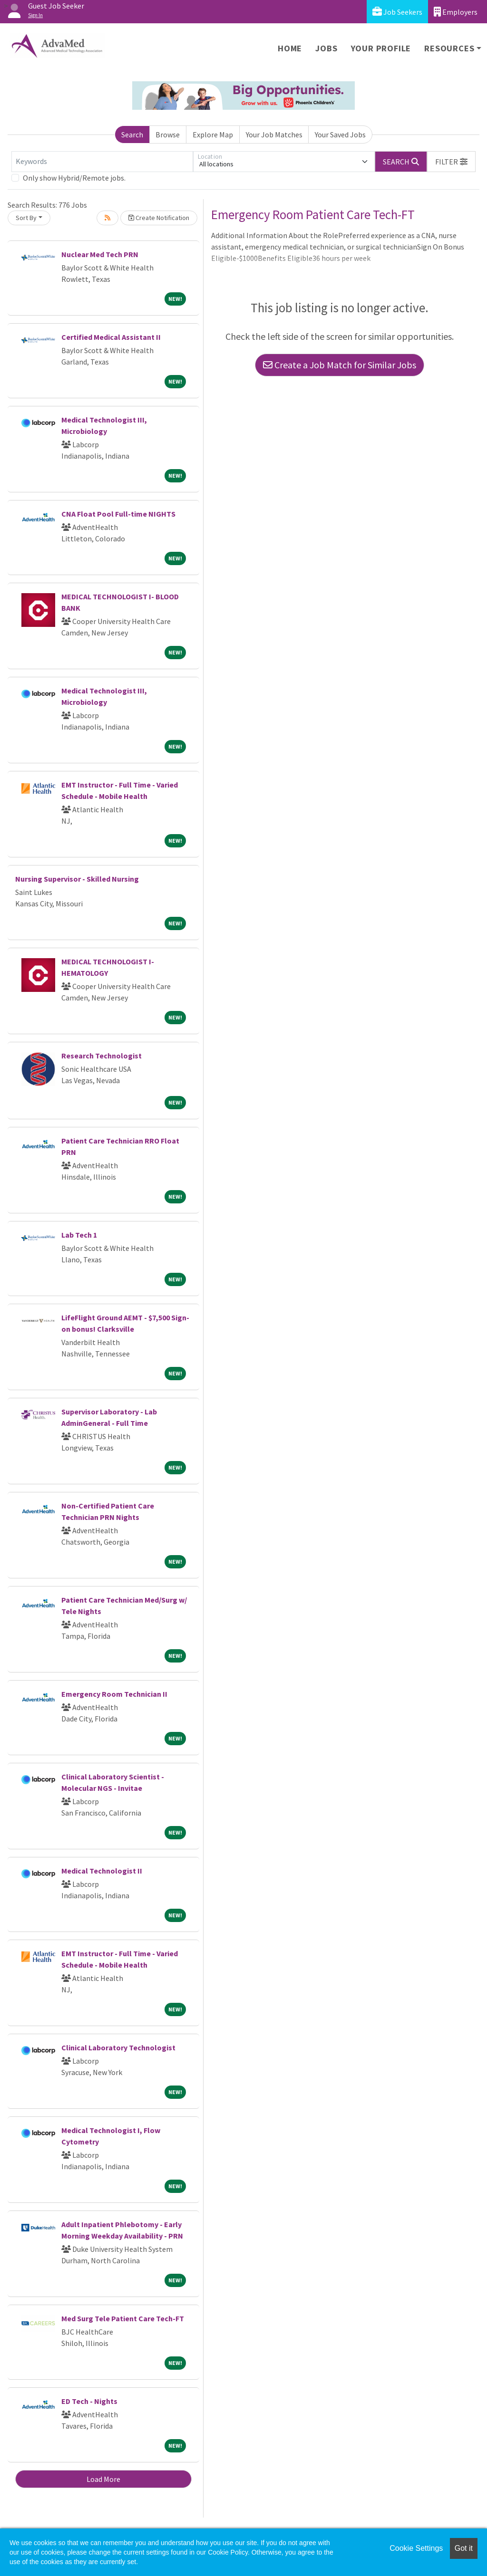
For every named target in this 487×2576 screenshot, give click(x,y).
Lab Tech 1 (79, 1235)
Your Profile (381, 48)
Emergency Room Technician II (114, 1694)
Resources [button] (449, 48)
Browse (168, 134)
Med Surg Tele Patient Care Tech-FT (122, 2318)
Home (290, 48)
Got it (464, 2548)
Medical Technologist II (101, 1870)
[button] (451, 161)
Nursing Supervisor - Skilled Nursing (77, 879)
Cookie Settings (416, 2548)
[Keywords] (102, 161)
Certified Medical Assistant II (111, 337)
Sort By (26, 217)
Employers (455, 12)
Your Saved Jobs (340, 134)
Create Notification (158, 217)
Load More (103, 2479)
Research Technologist (101, 1055)
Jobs (326, 48)
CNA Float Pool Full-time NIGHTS (118, 514)
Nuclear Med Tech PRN (99, 254)
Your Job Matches (274, 134)
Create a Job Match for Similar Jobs (339, 365)
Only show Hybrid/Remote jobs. (74, 178)
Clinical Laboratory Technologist (118, 2047)
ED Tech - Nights (89, 2401)
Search (132, 134)
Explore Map (213, 134)
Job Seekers (397, 12)
